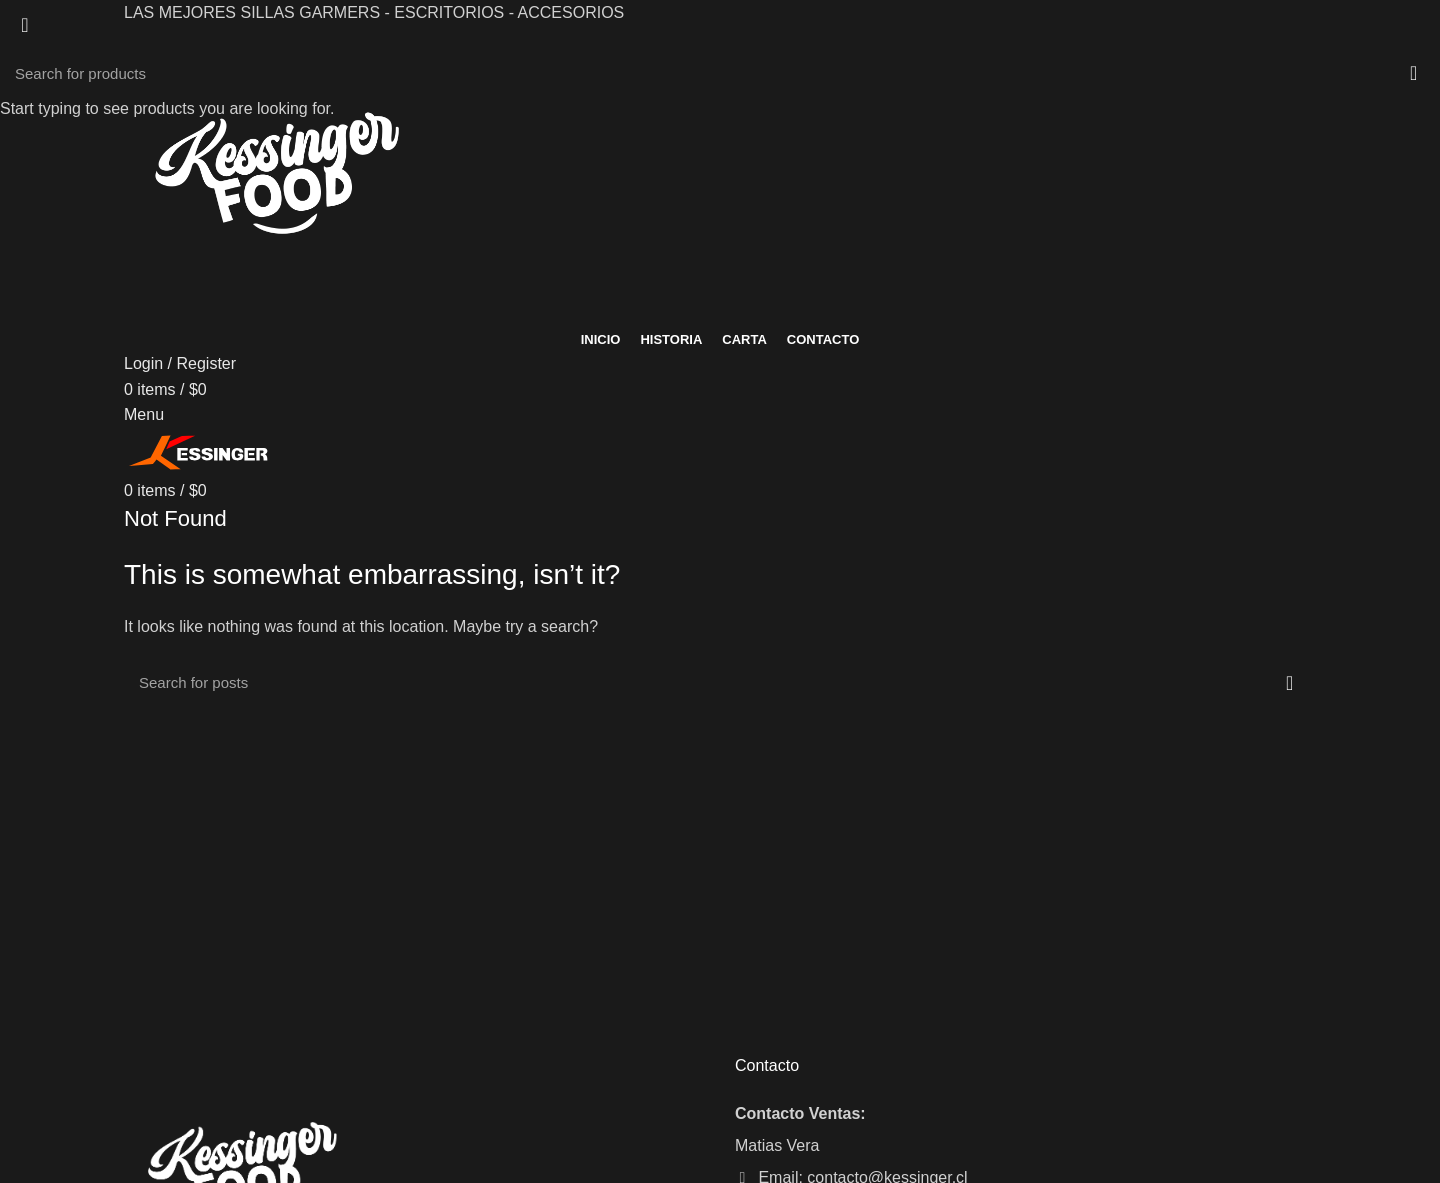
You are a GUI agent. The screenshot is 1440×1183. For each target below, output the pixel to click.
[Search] (720, 73)
